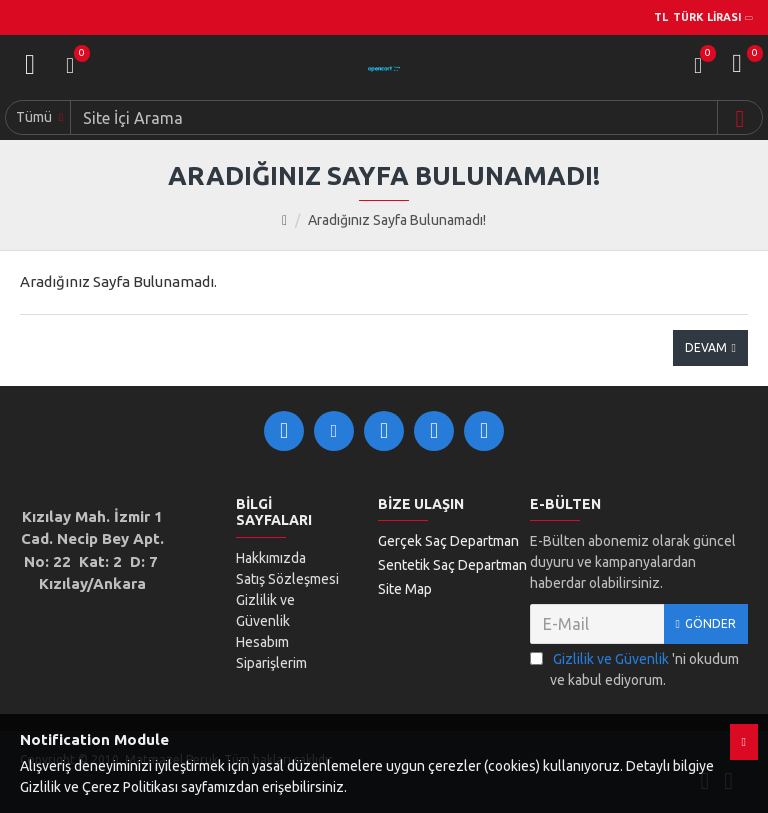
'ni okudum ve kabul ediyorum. (634, 668)
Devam (706, 347)
